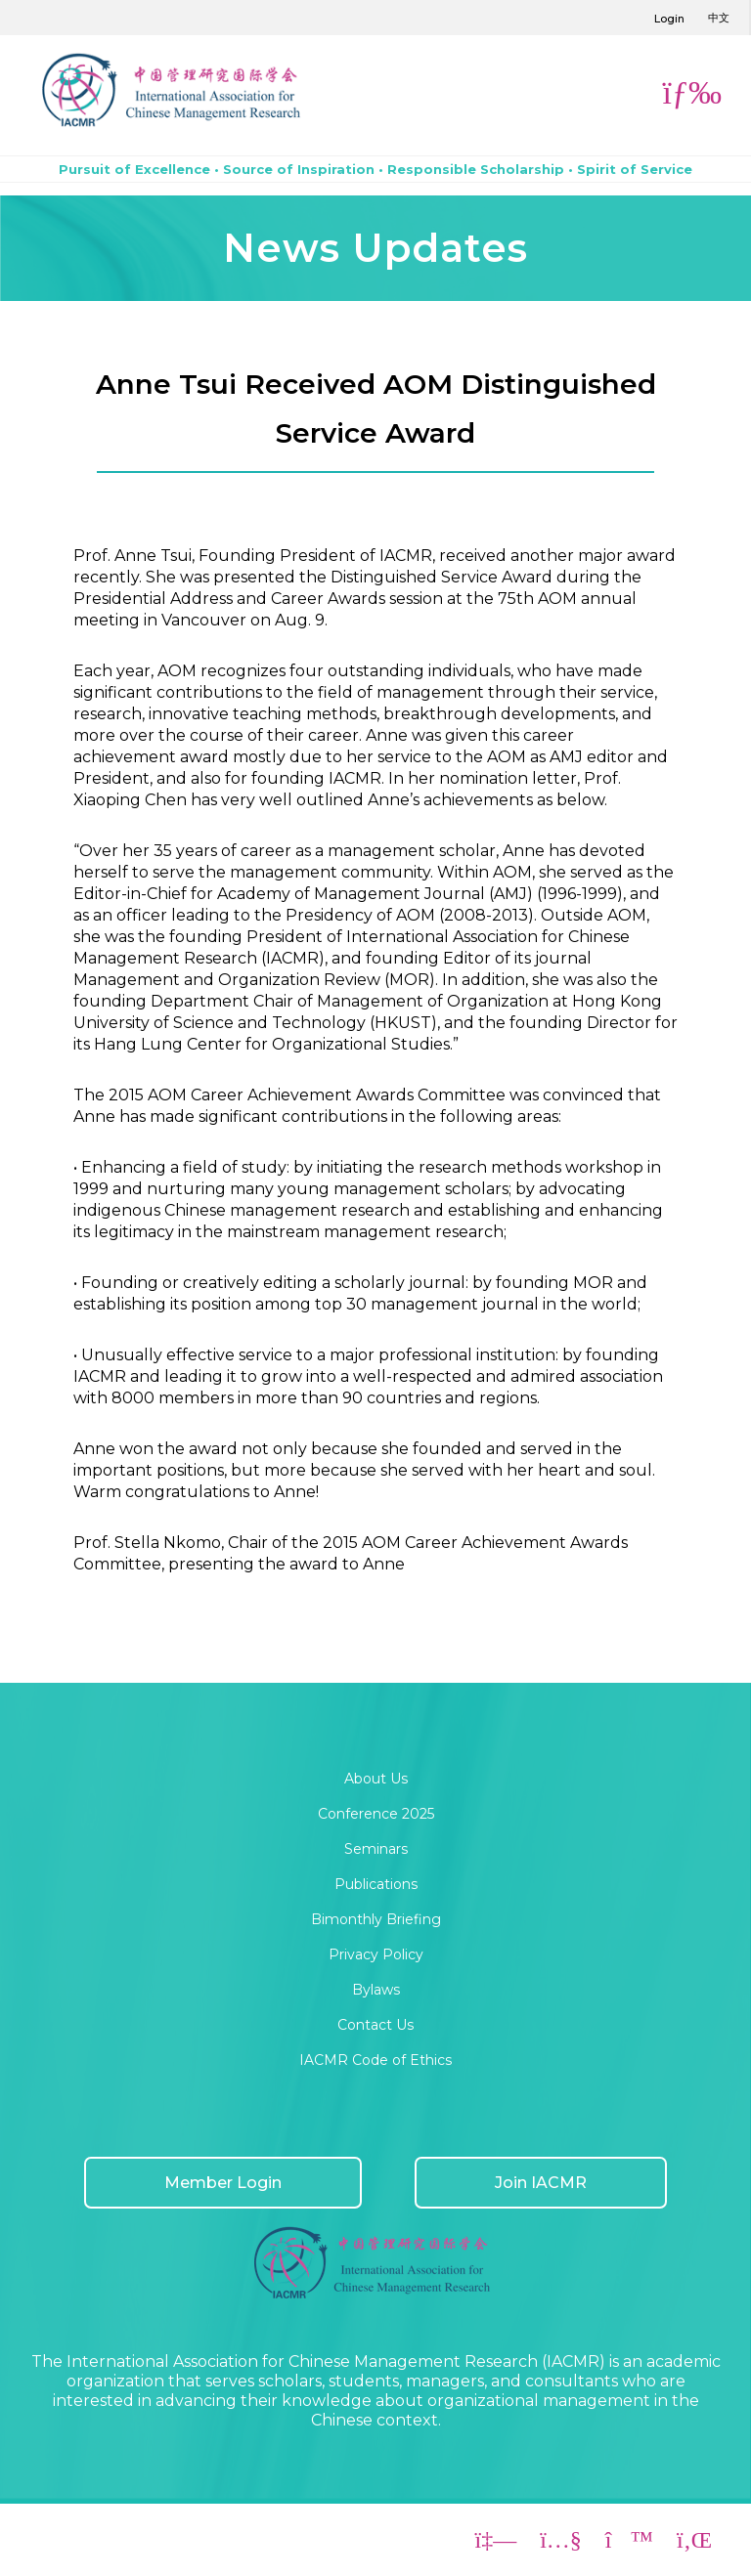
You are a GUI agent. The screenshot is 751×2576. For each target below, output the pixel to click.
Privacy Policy (376, 1954)
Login (669, 18)
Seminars (376, 1849)
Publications (376, 1884)
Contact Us (375, 2025)
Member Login (223, 2182)
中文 (718, 17)
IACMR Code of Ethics (375, 2060)
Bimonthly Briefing (376, 1919)
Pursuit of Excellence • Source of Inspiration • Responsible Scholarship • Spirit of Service (375, 169)
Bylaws (376, 1989)
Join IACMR (541, 2182)
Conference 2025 (376, 1814)
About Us (376, 1778)
